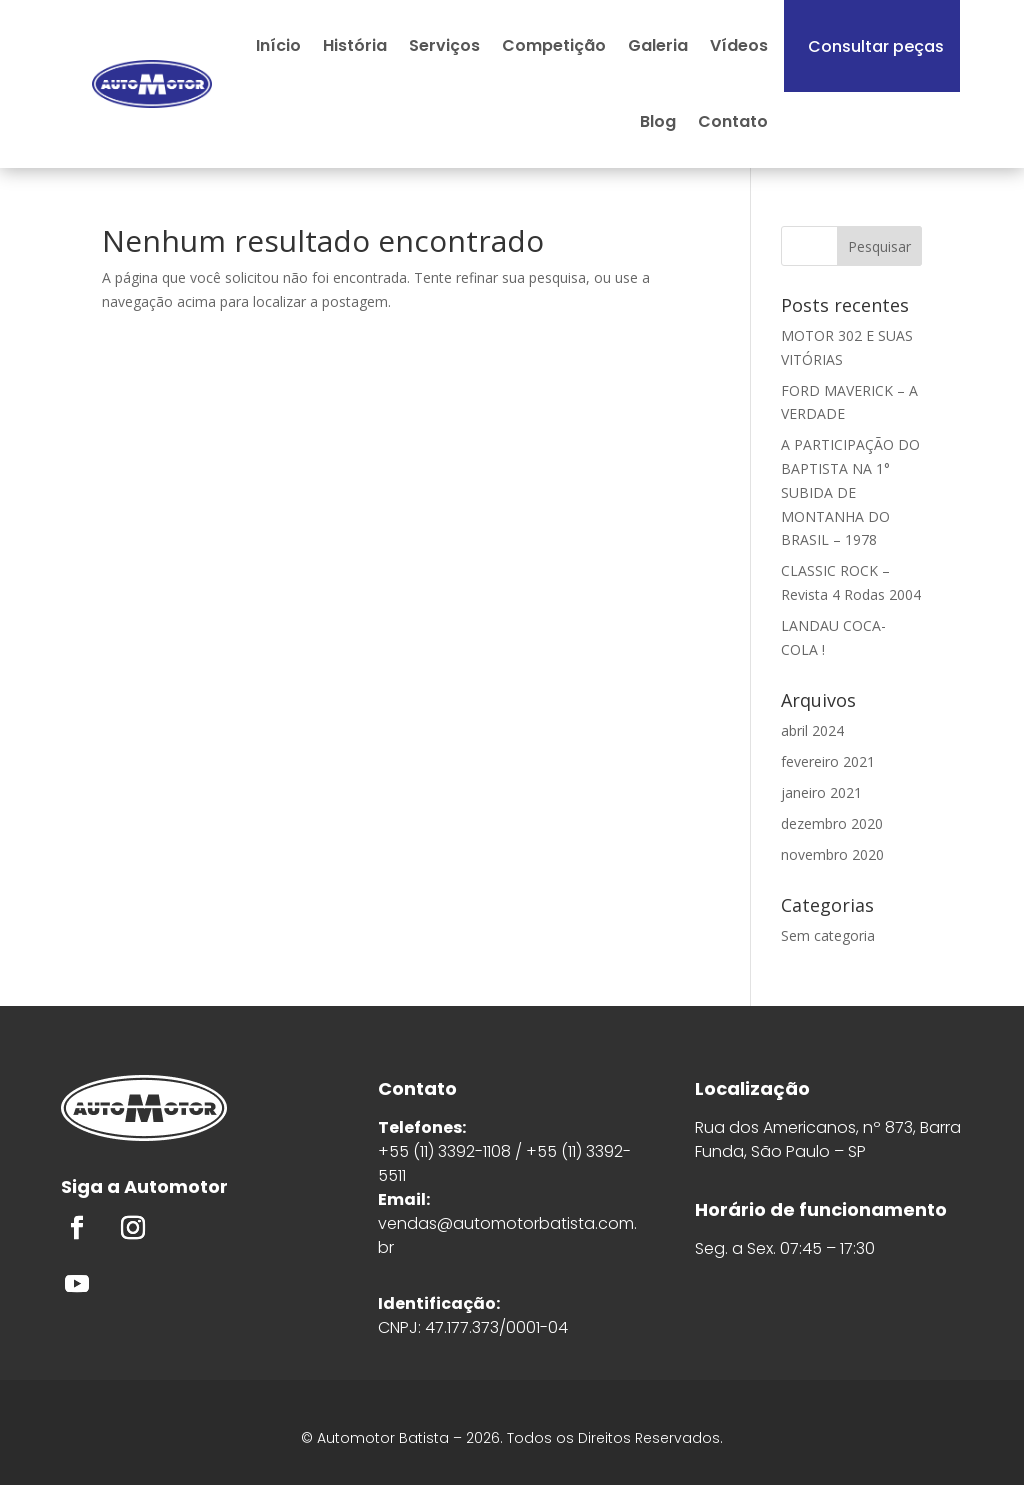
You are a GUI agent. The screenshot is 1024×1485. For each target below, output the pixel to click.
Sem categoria (828, 935)
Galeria (658, 45)
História (355, 45)
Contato (733, 121)
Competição (554, 45)
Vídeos (739, 45)
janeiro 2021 (821, 792)
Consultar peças (876, 46)
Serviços (444, 45)
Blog (658, 121)
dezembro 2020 (832, 823)
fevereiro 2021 (828, 761)
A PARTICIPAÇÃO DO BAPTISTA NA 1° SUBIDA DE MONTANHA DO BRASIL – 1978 (850, 492)
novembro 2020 (832, 854)
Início (278, 45)
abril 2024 (812, 730)
